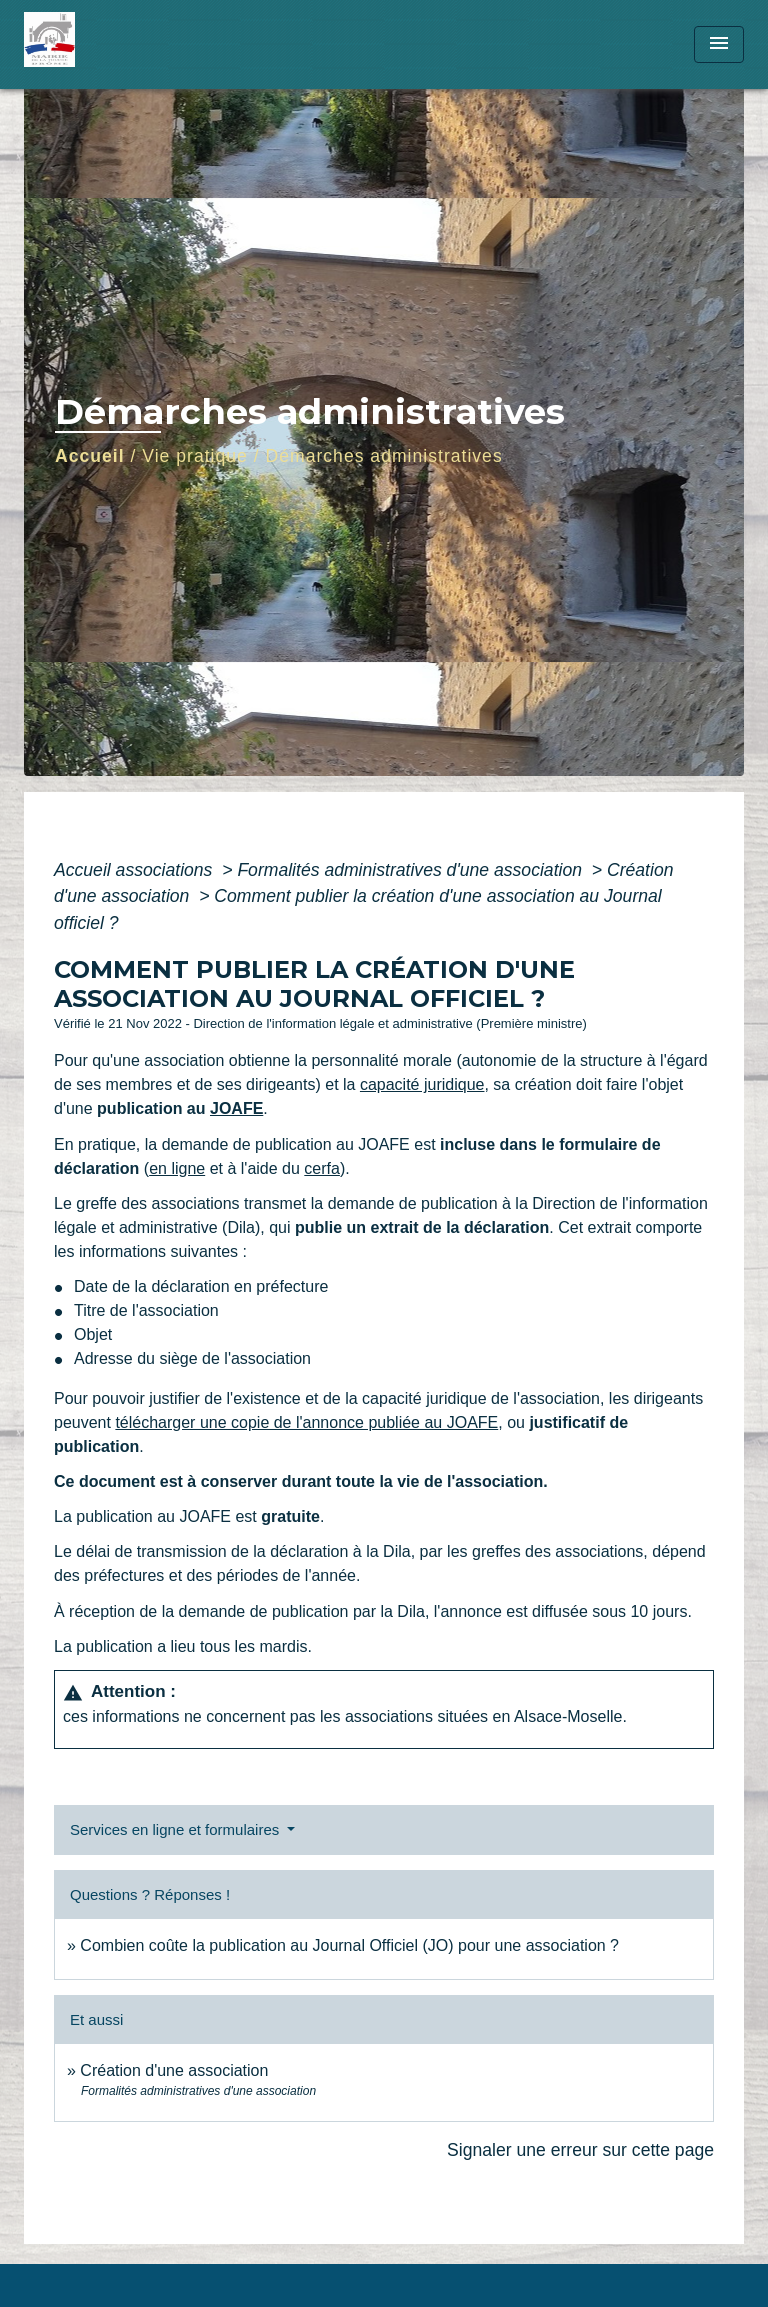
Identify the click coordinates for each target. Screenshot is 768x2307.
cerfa (322, 1168)
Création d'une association (174, 2070)
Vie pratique (195, 456)
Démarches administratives (384, 456)
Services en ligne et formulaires (176, 1829)
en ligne (177, 1168)
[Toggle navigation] (719, 44)
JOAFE (236, 1108)
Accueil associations (135, 870)
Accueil (90, 456)
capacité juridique (422, 1084)
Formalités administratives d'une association (412, 870)
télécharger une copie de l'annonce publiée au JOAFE (306, 1422)
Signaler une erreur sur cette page (580, 2150)
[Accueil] (99, 44)
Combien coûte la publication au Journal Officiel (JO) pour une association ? (349, 1945)
